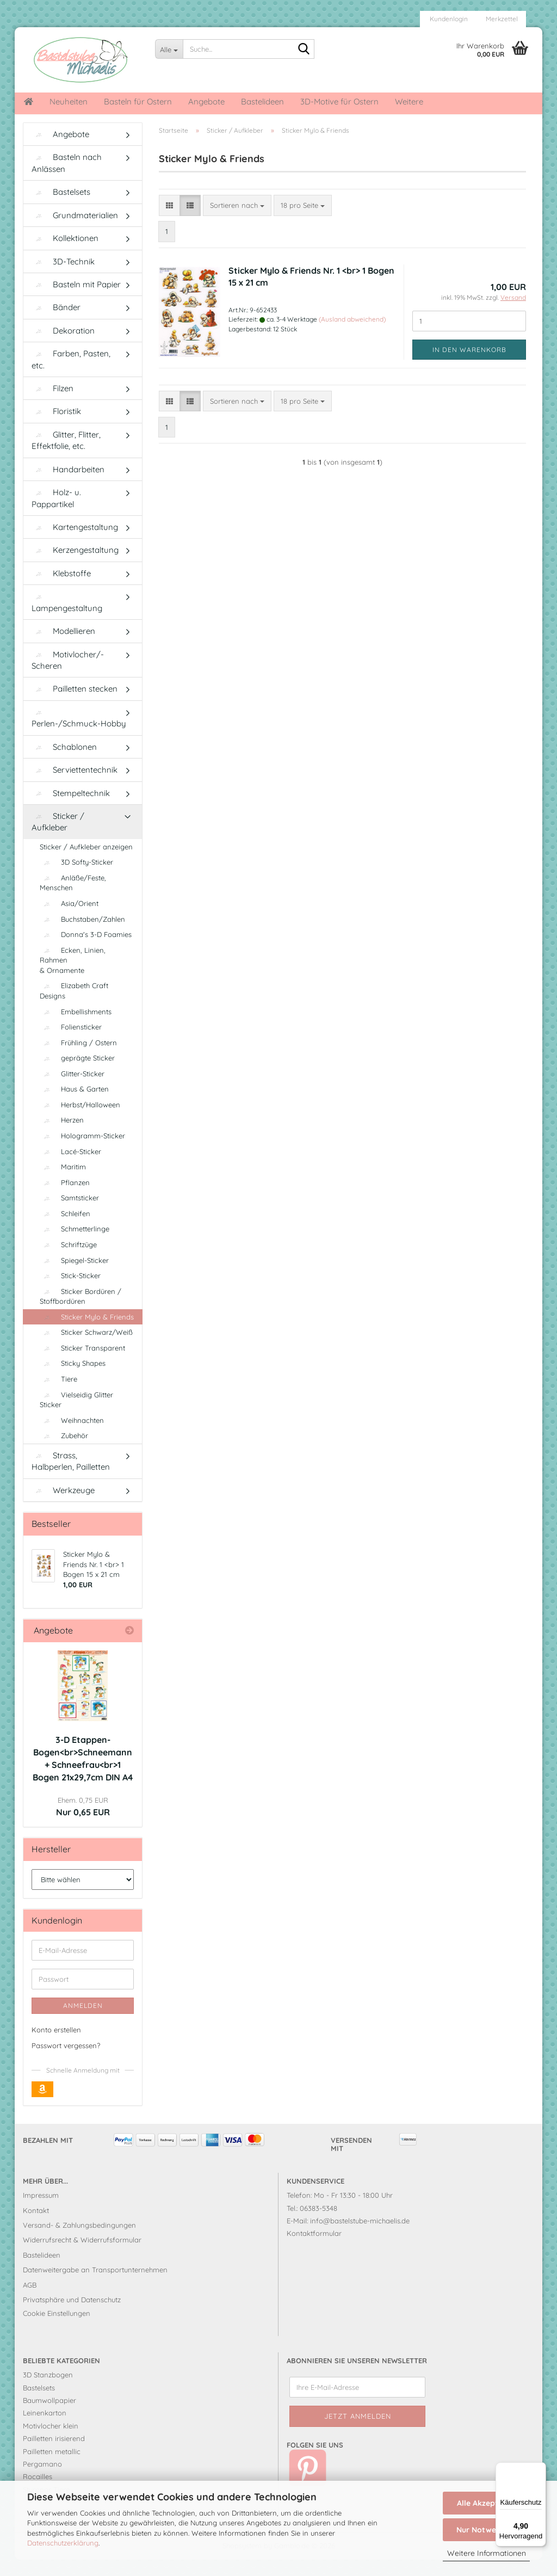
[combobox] (237, 221)
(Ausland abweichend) (352, 335)
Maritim (63, 1183)
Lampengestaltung (67, 619)
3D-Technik (63, 278)
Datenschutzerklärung (62, 2542)
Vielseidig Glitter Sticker (76, 1416)
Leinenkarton (44, 2429)
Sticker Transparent (82, 1364)
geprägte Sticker (77, 1074)
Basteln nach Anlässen (67, 179)
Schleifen (65, 1229)
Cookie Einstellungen (56, 2329)
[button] (169, 221)
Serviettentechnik (74, 786)
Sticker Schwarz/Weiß (86, 1348)
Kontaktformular (314, 2249)
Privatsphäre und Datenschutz (72, 2316)
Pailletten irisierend (54, 2454)
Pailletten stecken (74, 705)
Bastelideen (262, 101)
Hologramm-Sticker (82, 1152)
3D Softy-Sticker (76, 878)
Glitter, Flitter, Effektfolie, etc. (66, 456)
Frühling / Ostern (78, 1059)
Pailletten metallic (52, 2467)
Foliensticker (71, 1043)
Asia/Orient (69, 919)
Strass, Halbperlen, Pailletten (71, 1477)
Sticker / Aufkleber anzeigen (86, 863)
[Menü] (539, 2468)
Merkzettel (501, 19)
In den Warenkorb (469, 366)
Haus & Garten (74, 1105)
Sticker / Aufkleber (58, 838)
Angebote (206, 101)
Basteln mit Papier (76, 300)
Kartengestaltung (75, 543)
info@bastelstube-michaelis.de (360, 2237)
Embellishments (76, 1028)
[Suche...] (169, 49)
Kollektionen (65, 254)
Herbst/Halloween (80, 1121)
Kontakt (36, 2226)
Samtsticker (69, 1214)
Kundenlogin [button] (448, 19)
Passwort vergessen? (66, 2061)
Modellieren (63, 647)
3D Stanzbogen (48, 2391)
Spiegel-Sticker (74, 1276)
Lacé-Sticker (70, 1167)
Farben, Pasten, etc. (71, 375)
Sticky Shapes (73, 1379)
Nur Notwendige (486, 2530)
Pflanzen (65, 1198)
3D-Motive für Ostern (339, 101)
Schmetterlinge (74, 1245)
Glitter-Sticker (72, 1090)
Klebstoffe (61, 589)
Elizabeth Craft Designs (74, 1006)
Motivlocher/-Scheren (68, 676)
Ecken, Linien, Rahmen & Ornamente (73, 976)
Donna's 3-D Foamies (86, 950)
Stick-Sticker (70, 1291)
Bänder (56, 323)
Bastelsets (61, 208)
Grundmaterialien (75, 231)
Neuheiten (68, 101)
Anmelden (83, 2022)
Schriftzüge (68, 1260)
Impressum (41, 2211)
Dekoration (63, 347)
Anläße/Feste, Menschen (73, 899)
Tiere (58, 1395)
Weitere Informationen (486, 2553)
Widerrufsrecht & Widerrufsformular (82, 2256)
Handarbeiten (68, 485)
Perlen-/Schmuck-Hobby (79, 735)
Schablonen (64, 763)
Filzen (52, 404)
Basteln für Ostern (138, 101)
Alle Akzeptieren (486, 2503)
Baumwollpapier (49, 2416)
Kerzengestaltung (75, 566)
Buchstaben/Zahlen (82, 935)
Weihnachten (72, 1436)
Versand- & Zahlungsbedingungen (79, 2241)
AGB (29, 2301)
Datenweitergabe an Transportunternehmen (95, 2286)
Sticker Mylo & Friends (87, 1333)
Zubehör (64, 1451)
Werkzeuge (63, 1506)
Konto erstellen (56, 2046)
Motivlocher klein (50, 2442)
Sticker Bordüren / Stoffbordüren (80, 1312)
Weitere (409, 101)
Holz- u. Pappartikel (56, 514)
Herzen (62, 1136)
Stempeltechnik (71, 809)
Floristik (56, 427)
